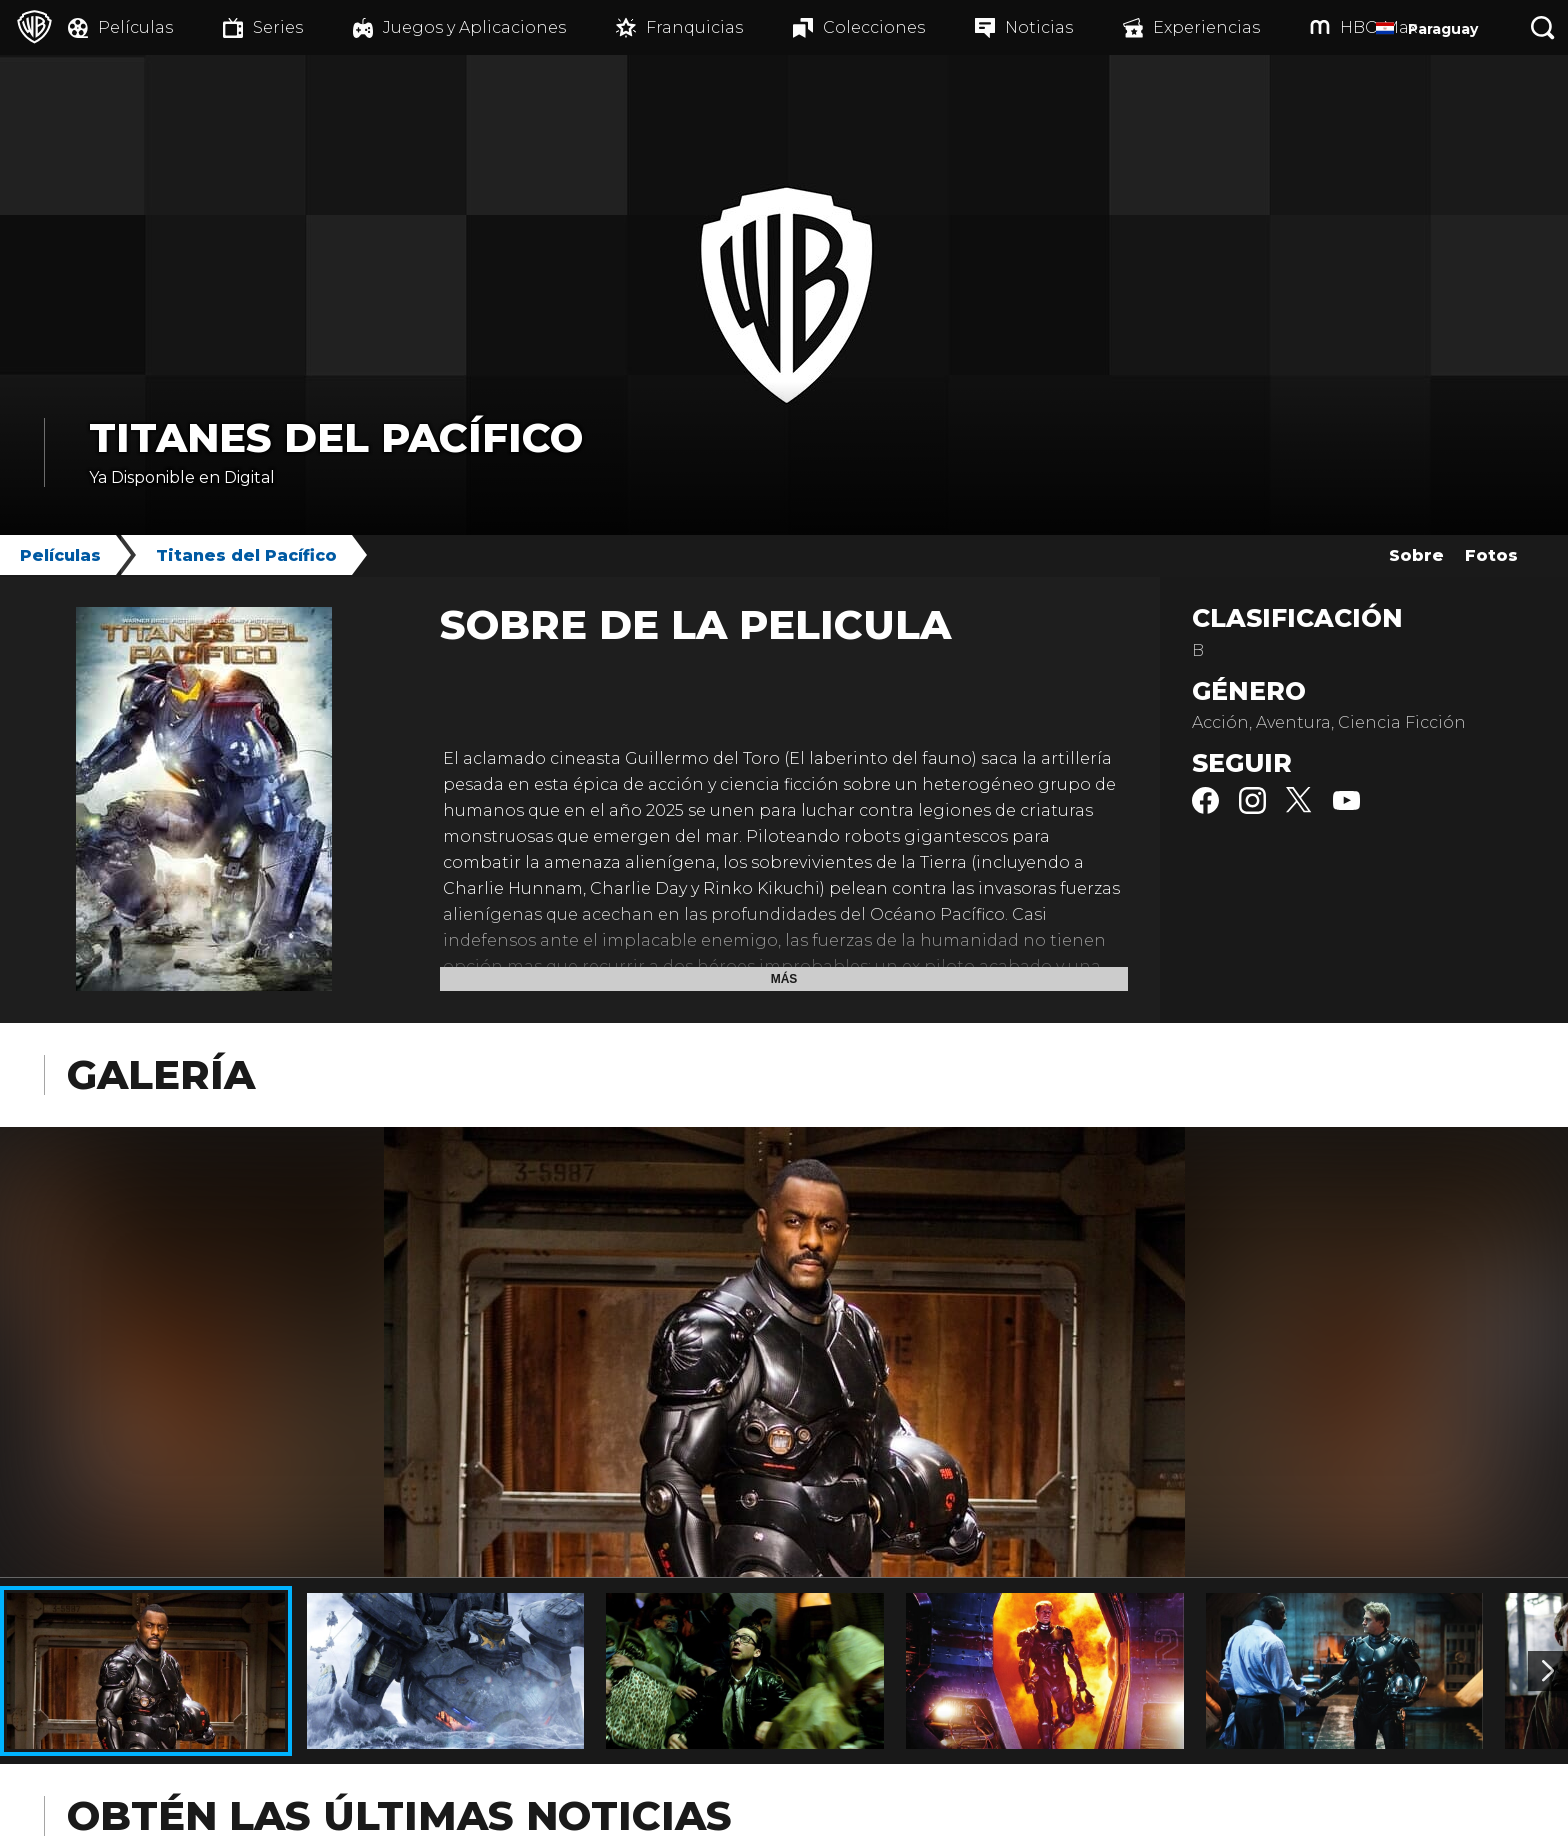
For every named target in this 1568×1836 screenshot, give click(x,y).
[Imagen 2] (1548, 1671)
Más (784, 979)
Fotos (1491, 555)
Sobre (1416, 555)
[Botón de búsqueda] (1543, 27)
